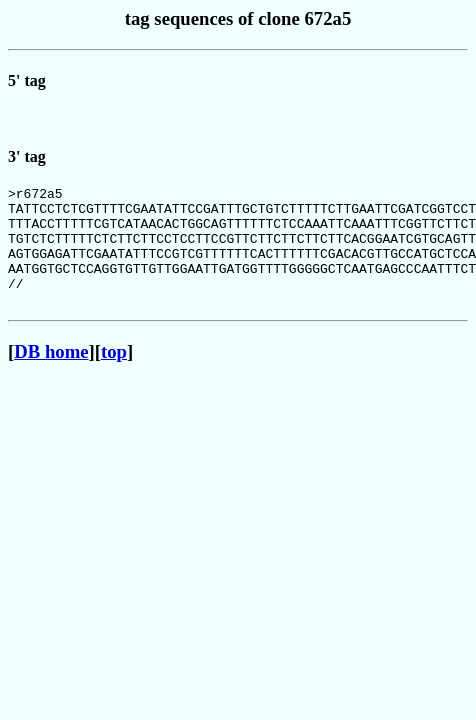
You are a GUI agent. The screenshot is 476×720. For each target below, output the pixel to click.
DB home (51, 378)
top (114, 378)
